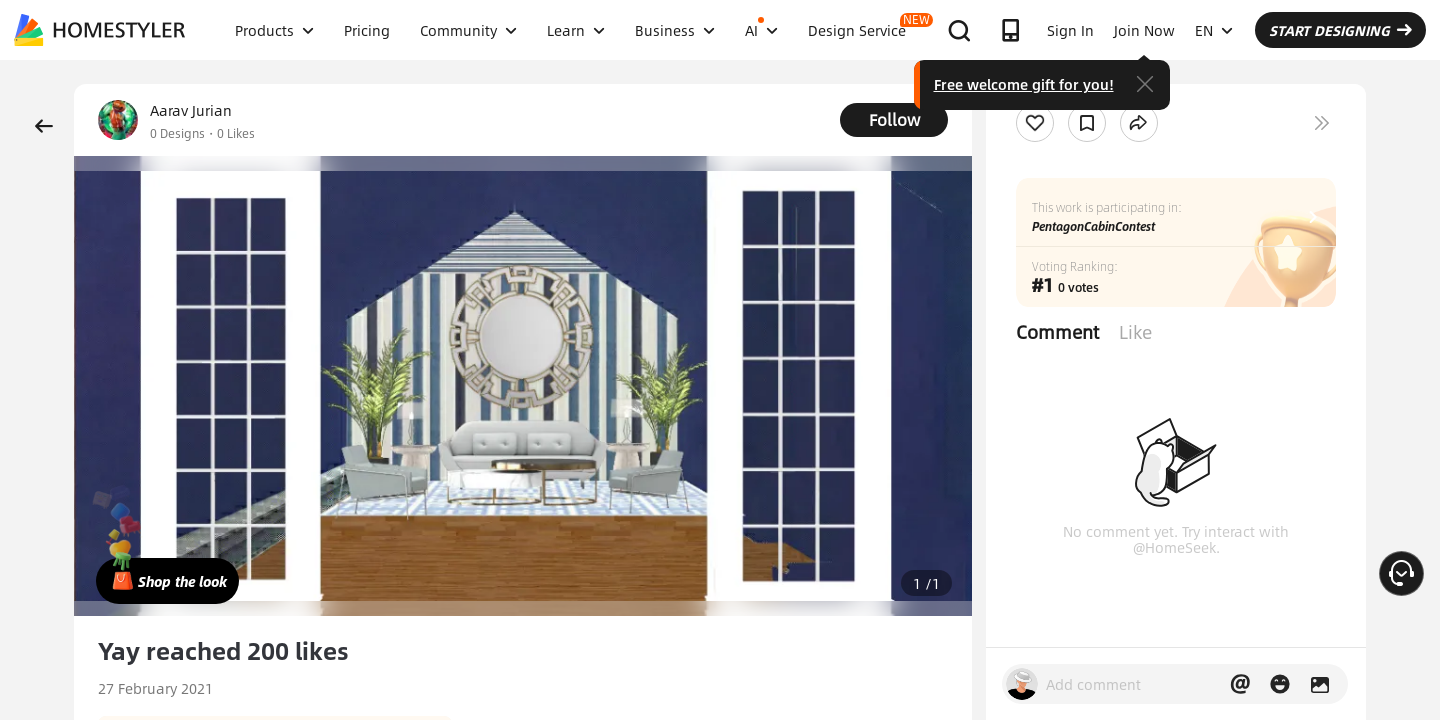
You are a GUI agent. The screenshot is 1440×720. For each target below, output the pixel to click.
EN (1214, 30)
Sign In (1070, 30)
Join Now (1144, 30)
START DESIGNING (1340, 30)
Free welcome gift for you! (1024, 84)
